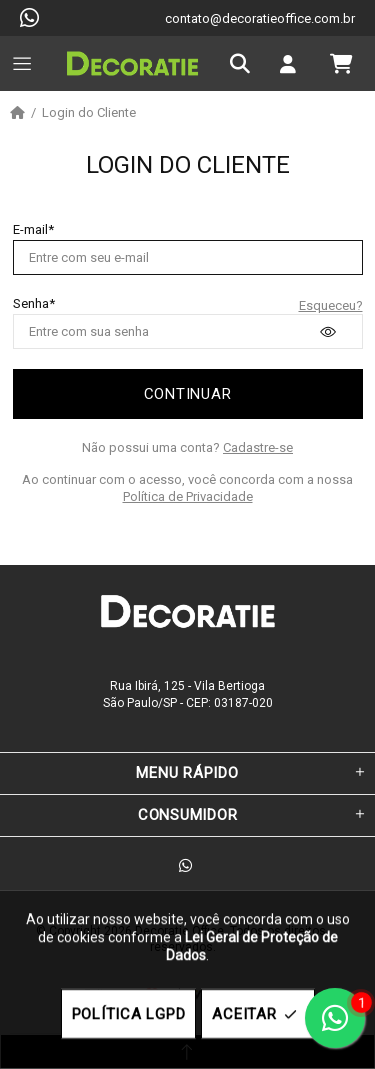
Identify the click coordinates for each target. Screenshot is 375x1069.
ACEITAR (257, 1014)
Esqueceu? (331, 305)
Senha (31, 303)
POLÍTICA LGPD (129, 1014)
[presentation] (328, 332)
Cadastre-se (258, 447)
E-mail (30, 229)
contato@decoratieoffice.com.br (260, 18)
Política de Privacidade (188, 496)
